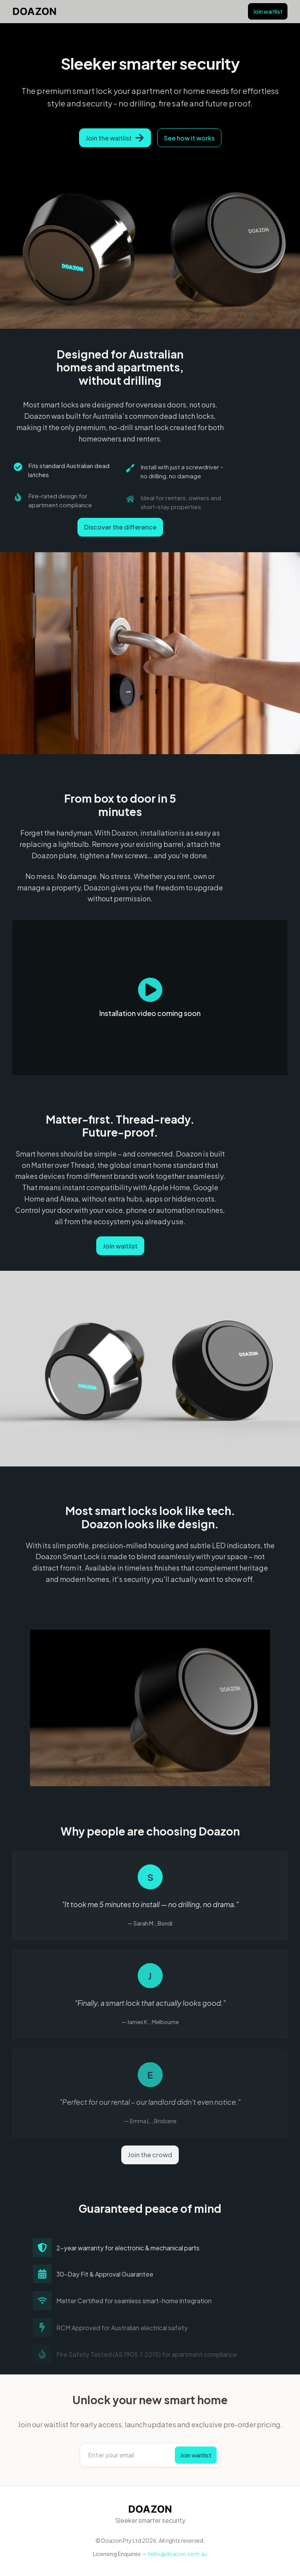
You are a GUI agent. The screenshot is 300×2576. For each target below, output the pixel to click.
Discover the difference (120, 528)
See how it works (189, 138)
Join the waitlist (115, 137)
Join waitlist (267, 11)
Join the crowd (150, 2155)
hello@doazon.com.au (177, 2553)
